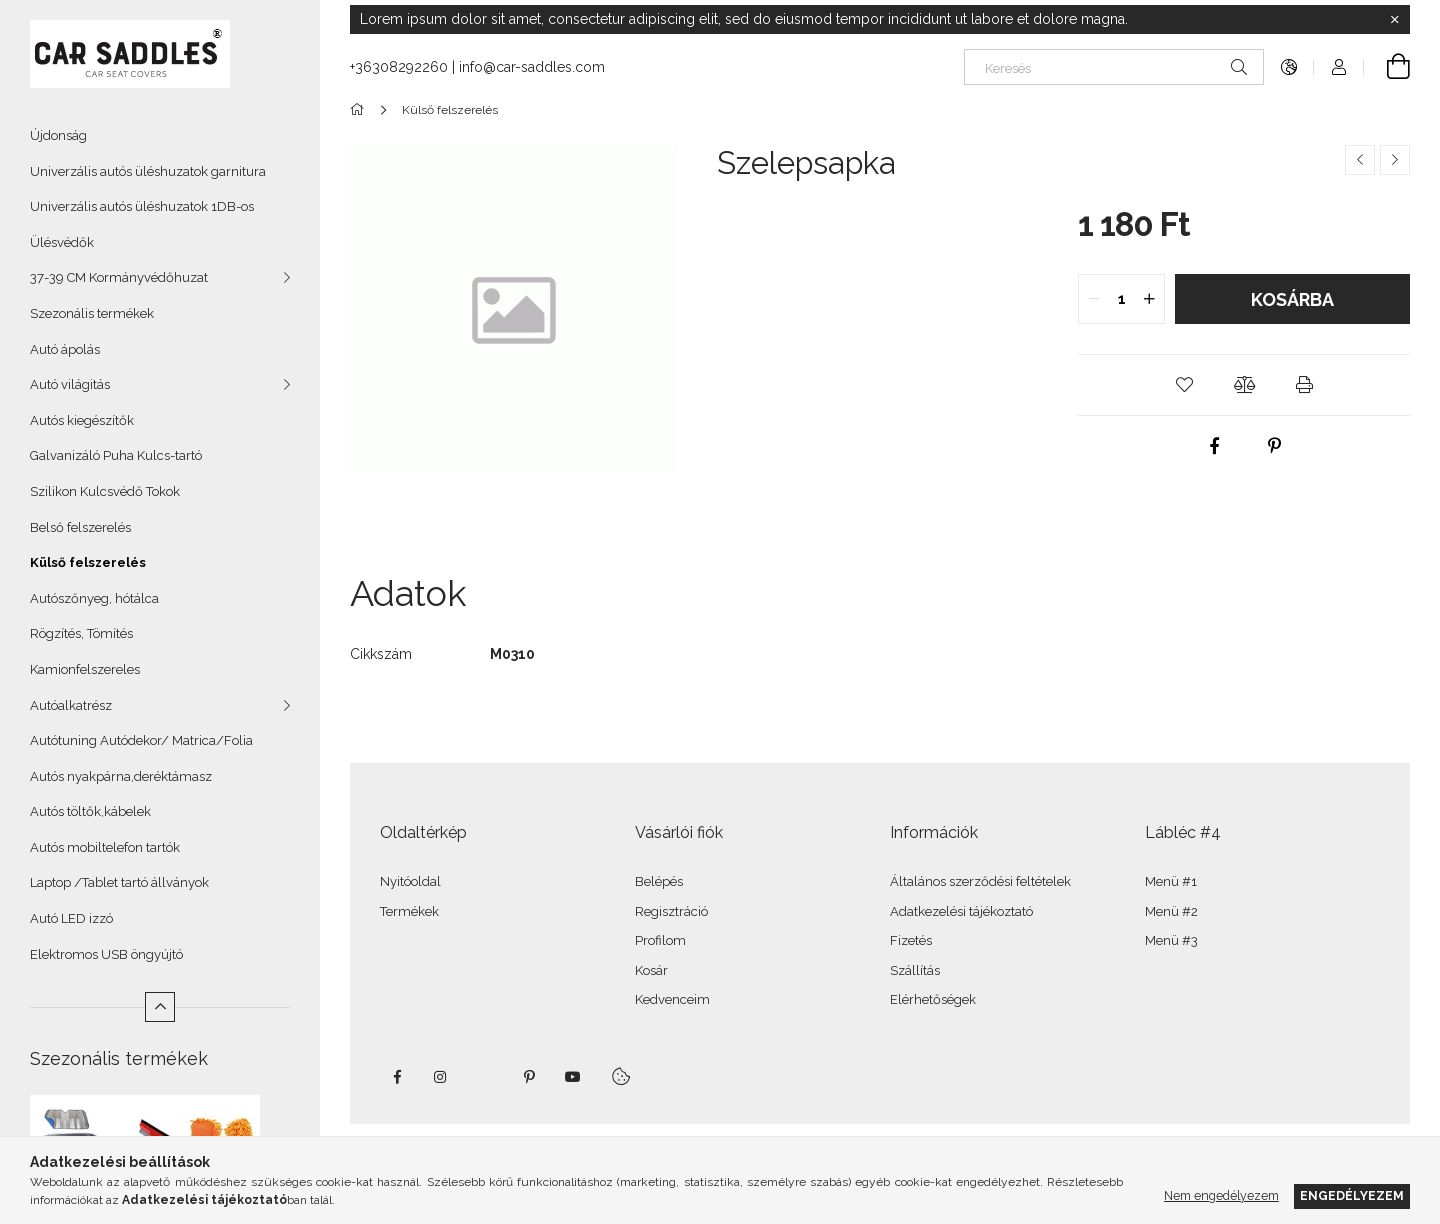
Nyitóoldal (410, 881)
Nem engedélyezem (1221, 1195)
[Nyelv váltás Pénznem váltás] (1289, 67)
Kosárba (1292, 299)
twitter (485, 1077)
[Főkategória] (360, 110)
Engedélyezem (1352, 1195)
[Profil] (1339, 67)
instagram (441, 1077)
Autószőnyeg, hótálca (94, 598)
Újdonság (58, 135)
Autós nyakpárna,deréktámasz (121, 776)
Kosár (651, 970)
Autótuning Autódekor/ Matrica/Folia (141, 740)
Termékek (409, 911)
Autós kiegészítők (82, 420)
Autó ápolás (65, 349)
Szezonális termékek (92, 313)
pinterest (529, 1077)
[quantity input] (1121, 299)
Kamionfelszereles (85, 669)
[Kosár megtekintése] (1387, 67)
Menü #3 (1171, 940)
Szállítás (915, 970)
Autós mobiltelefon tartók (105, 847)
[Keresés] (1114, 67)
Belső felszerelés (80, 527)
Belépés (659, 881)
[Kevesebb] (160, 1007)
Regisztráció (671, 911)
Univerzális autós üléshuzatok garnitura (148, 171)
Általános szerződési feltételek (980, 881)
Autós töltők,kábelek (90, 811)
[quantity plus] (1149, 299)
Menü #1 (1171, 881)
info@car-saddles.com (532, 67)
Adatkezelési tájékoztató (961, 911)
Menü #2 (1171, 911)
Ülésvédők (62, 242)
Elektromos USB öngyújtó (106, 954)
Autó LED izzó (71, 918)
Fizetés (911, 940)
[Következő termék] (1395, 160)
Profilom (660, 940)
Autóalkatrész (71, 705)
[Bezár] (1395, 20)
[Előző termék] (1360, 160)
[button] (1184, 385)
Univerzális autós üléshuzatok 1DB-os (142, 206)
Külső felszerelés (88, 562)
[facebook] (1214, 446)
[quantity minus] (1094, 299)
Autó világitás (70, 384)
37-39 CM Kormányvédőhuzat (119, 277)
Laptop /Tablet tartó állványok (119, 882)
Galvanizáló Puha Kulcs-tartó (116, 455)
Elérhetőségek (933, 999)
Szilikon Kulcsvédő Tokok (105, 491)
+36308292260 (399, 67)
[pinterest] (1274, 446)
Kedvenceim (672, 999)
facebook (397, 1077)
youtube (573, 1077)
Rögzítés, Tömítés (81, 633)
